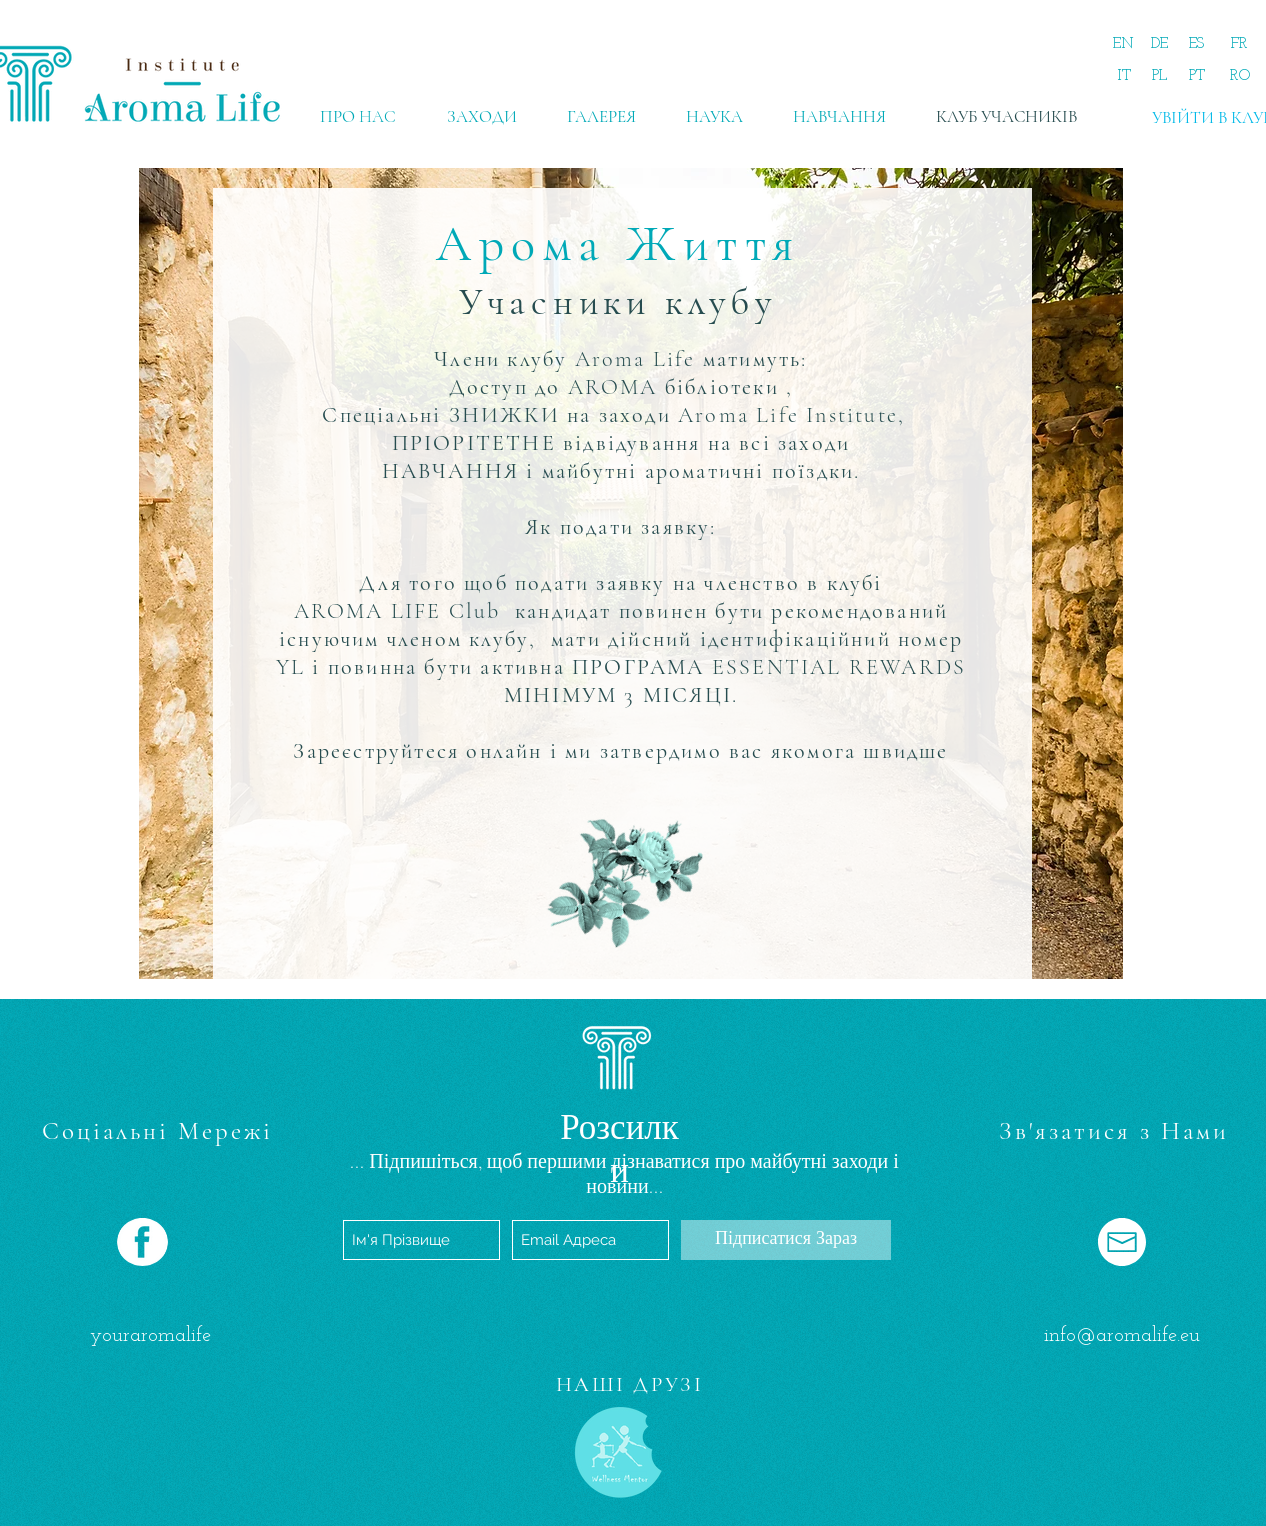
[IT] (1123, 76)
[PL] (1159, 76)
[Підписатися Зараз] (786, 1240)
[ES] (1196, 44)
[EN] (1123, 44)
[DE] (1159, 44)
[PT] (1196, 76)
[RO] (1239, 76)
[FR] (1239, 44)
